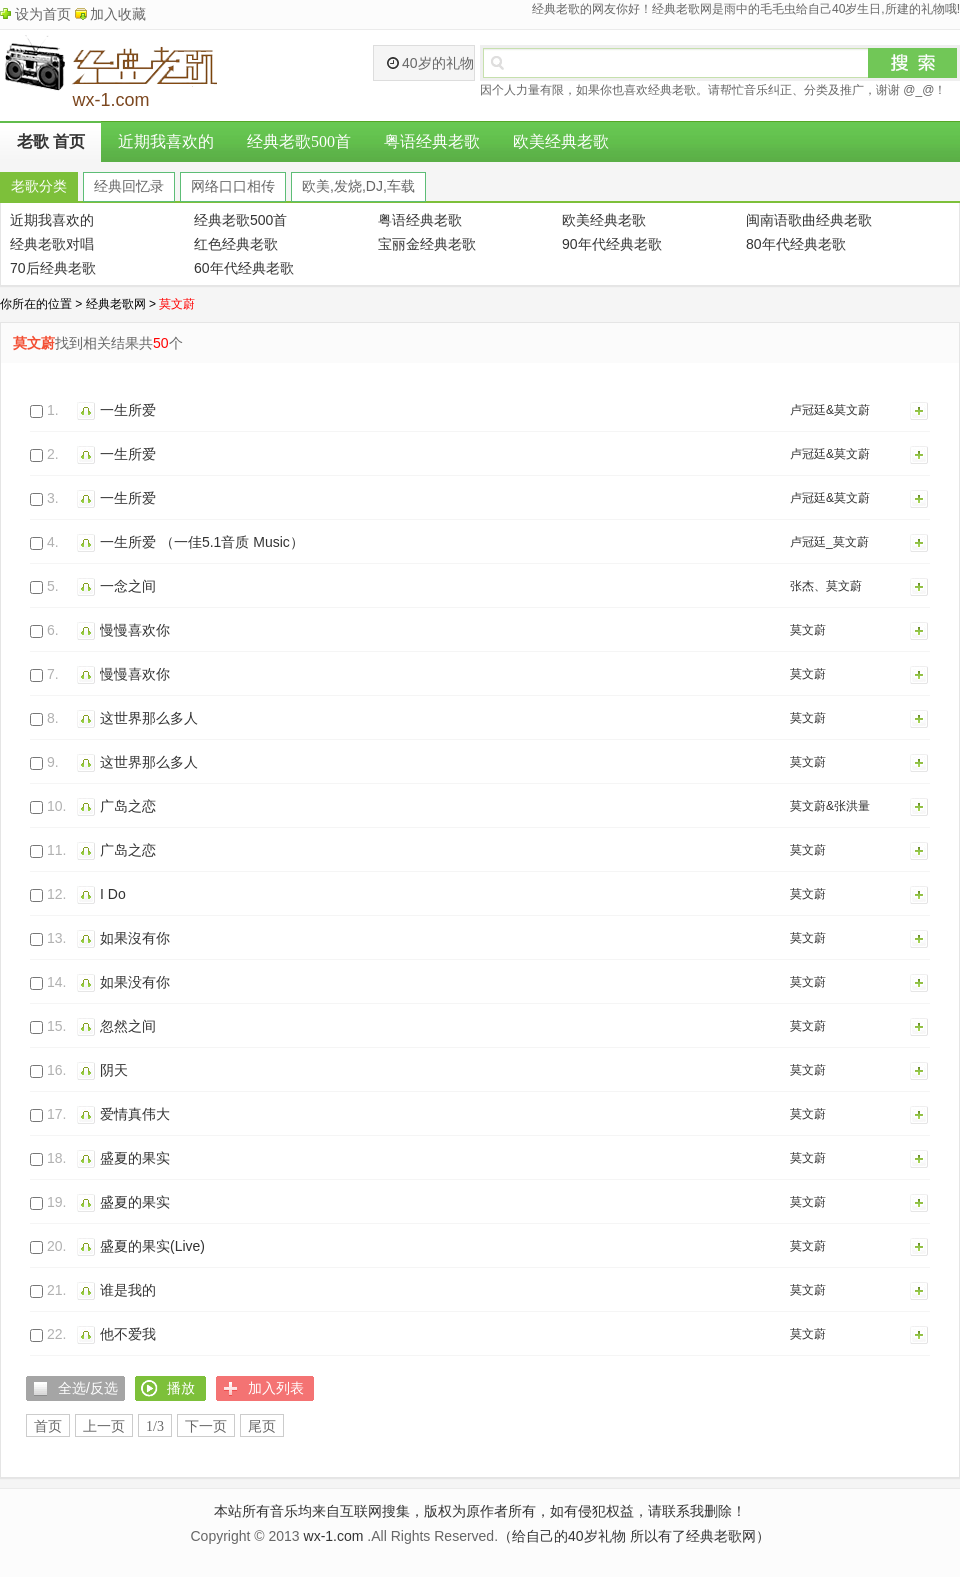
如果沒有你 (135, 938)
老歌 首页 (51, 141)
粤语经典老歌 (432, 141)
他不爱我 (128, 1334)
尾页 (262, 1426)
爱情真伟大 (135, 1114)
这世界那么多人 (149, 718)
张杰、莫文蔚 (826, 586)
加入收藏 (118, 14)
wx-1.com (334, 1536)
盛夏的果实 (135, 1158)
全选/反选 (88, 1388)
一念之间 (128, 586)
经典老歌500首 (299, 141)
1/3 (155, 1426)
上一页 (104, 1426)
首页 (48, 1426)
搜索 (913, 63)
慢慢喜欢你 (135, 630)
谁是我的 (128, 1290)
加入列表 (920, 410)
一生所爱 (128, 410)
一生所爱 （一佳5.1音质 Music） (202, 542)
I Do (113, 894)
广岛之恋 (128, 806)
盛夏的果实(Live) (152, 1246)
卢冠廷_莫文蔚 (829, 542)
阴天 (114, 1070)
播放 (88, 410)
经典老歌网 (116, 304)
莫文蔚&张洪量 (830, 806)
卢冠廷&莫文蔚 (830, 410)
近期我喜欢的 (166, 141)
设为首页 (43, 14)
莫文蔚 (808, 630)
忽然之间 (128, 1026)
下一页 (206, 1426)
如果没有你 (135, 982)
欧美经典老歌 (561, 141)
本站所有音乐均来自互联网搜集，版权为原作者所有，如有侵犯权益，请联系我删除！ (480, 1511)
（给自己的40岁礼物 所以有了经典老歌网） (633, 1536)
